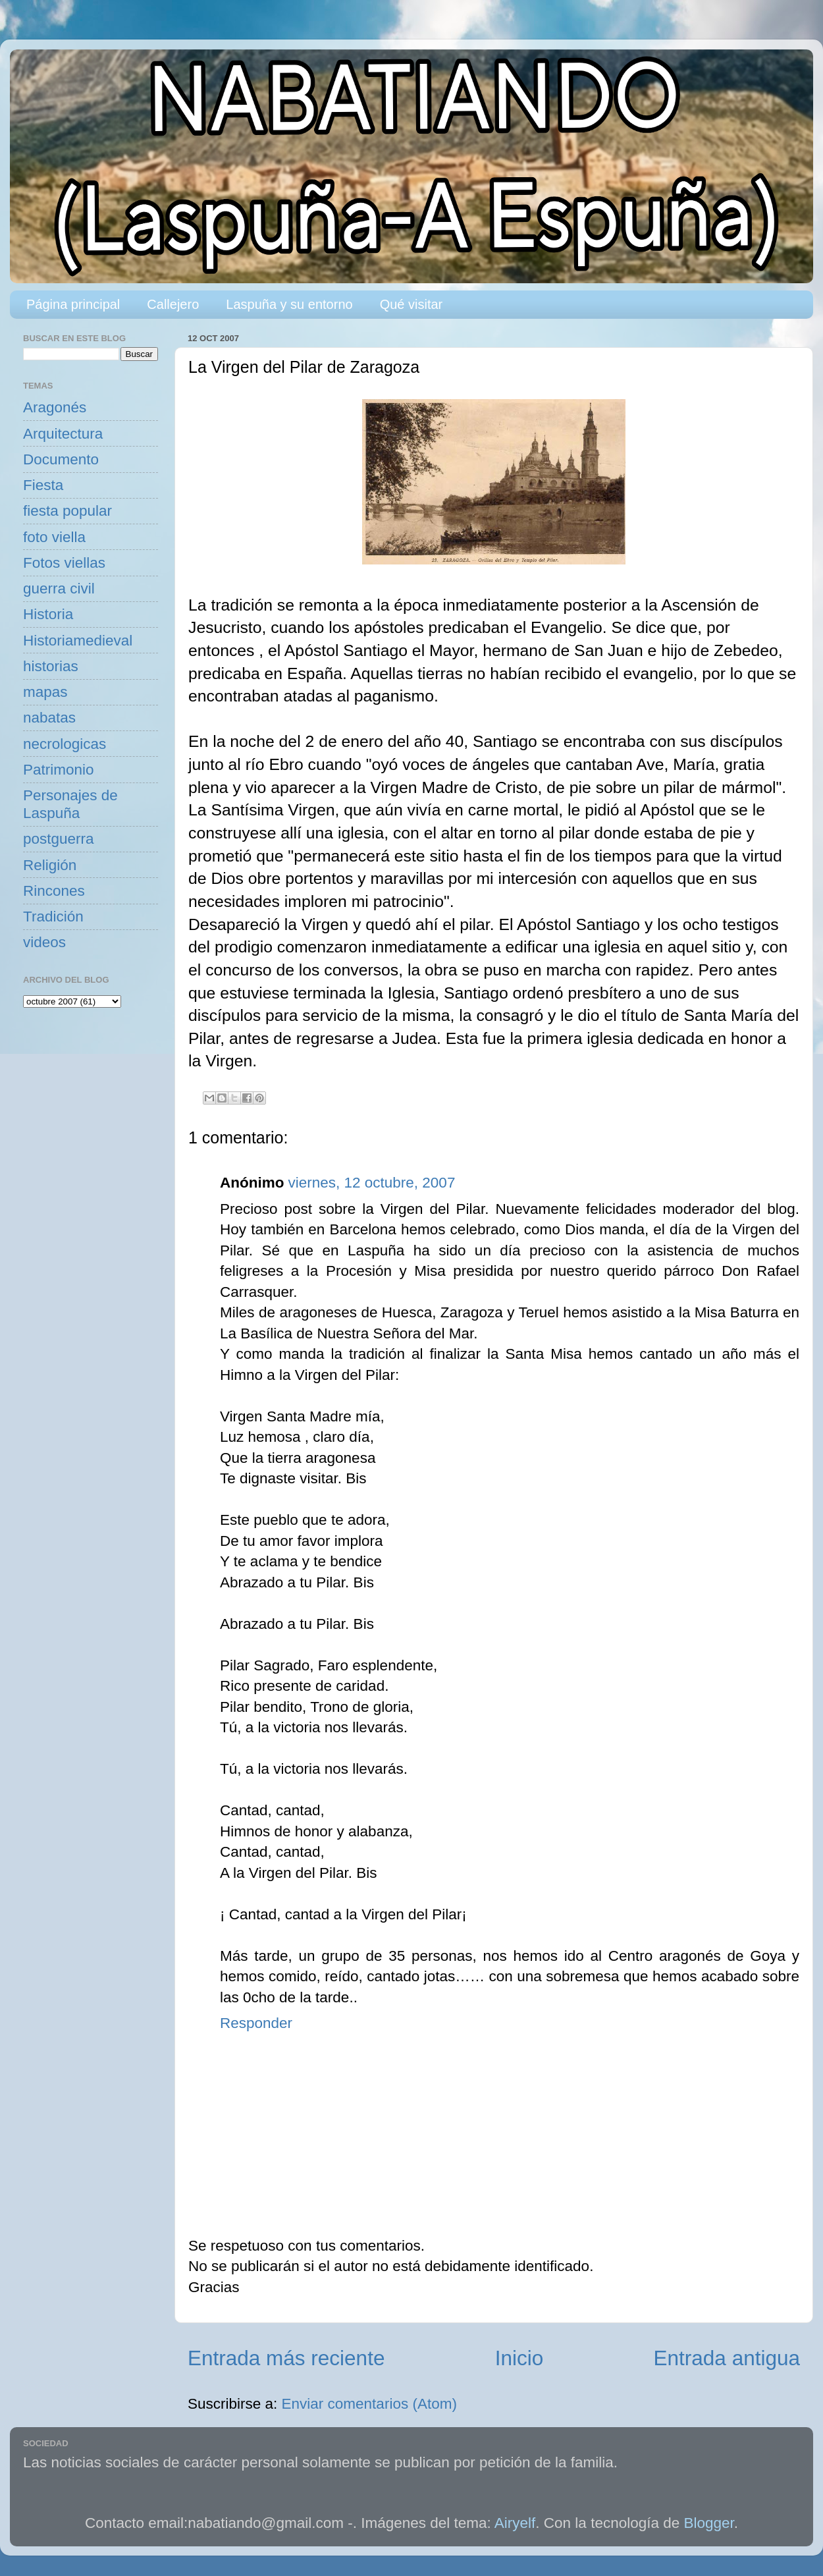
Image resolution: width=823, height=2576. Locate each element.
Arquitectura (63, 433)
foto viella (54, 537)
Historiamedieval (77, 640)
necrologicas (64, 744)
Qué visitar (411, 304)
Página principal (73, 304)
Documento (61, 459)
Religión (49, 865)
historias (50, 666)
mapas (45, 692)
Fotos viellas (64, 563)
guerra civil (59, 588)
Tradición (53, 916)
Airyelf (515, 2523)
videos (44, 942)
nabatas (49, 717)
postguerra (58, 839)
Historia (48, 614)
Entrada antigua (727, 2358)
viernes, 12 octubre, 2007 (371, 1182)
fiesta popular (67, 511)
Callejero (173, 304)
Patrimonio (58, 769)
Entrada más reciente (286, 2358)
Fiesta (43, 485)
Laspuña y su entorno (289, 304)
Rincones (54, 891)
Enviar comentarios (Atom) (369, 2404)
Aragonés (54, 407)
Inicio (519, 2358)
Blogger (709, 2523)
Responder (256, 2023)
